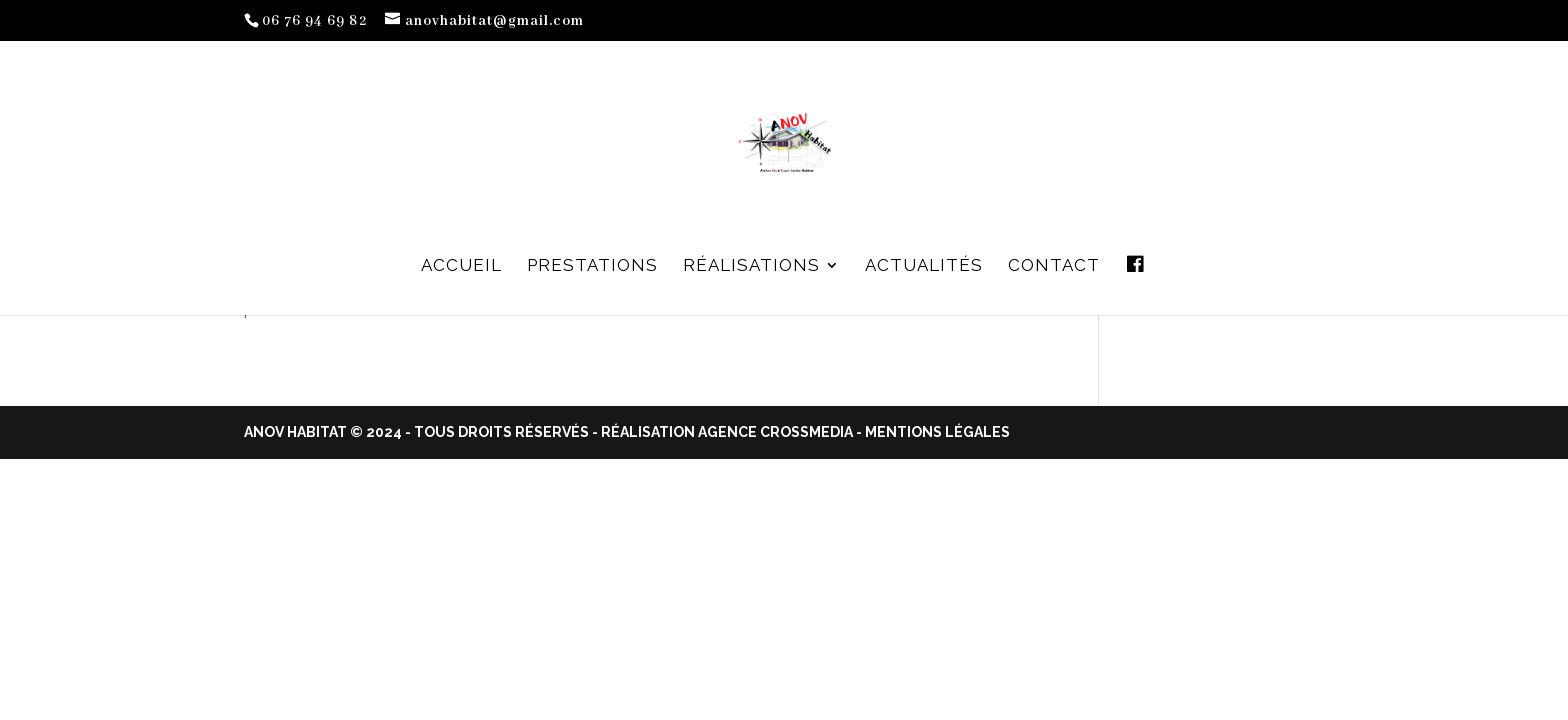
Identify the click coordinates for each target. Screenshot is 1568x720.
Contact (1054, 266)
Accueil (461, 266)
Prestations (592, 266)
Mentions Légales (937, 432)
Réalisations (751, 266)
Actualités (924, 266)
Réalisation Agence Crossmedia (727, 432)
